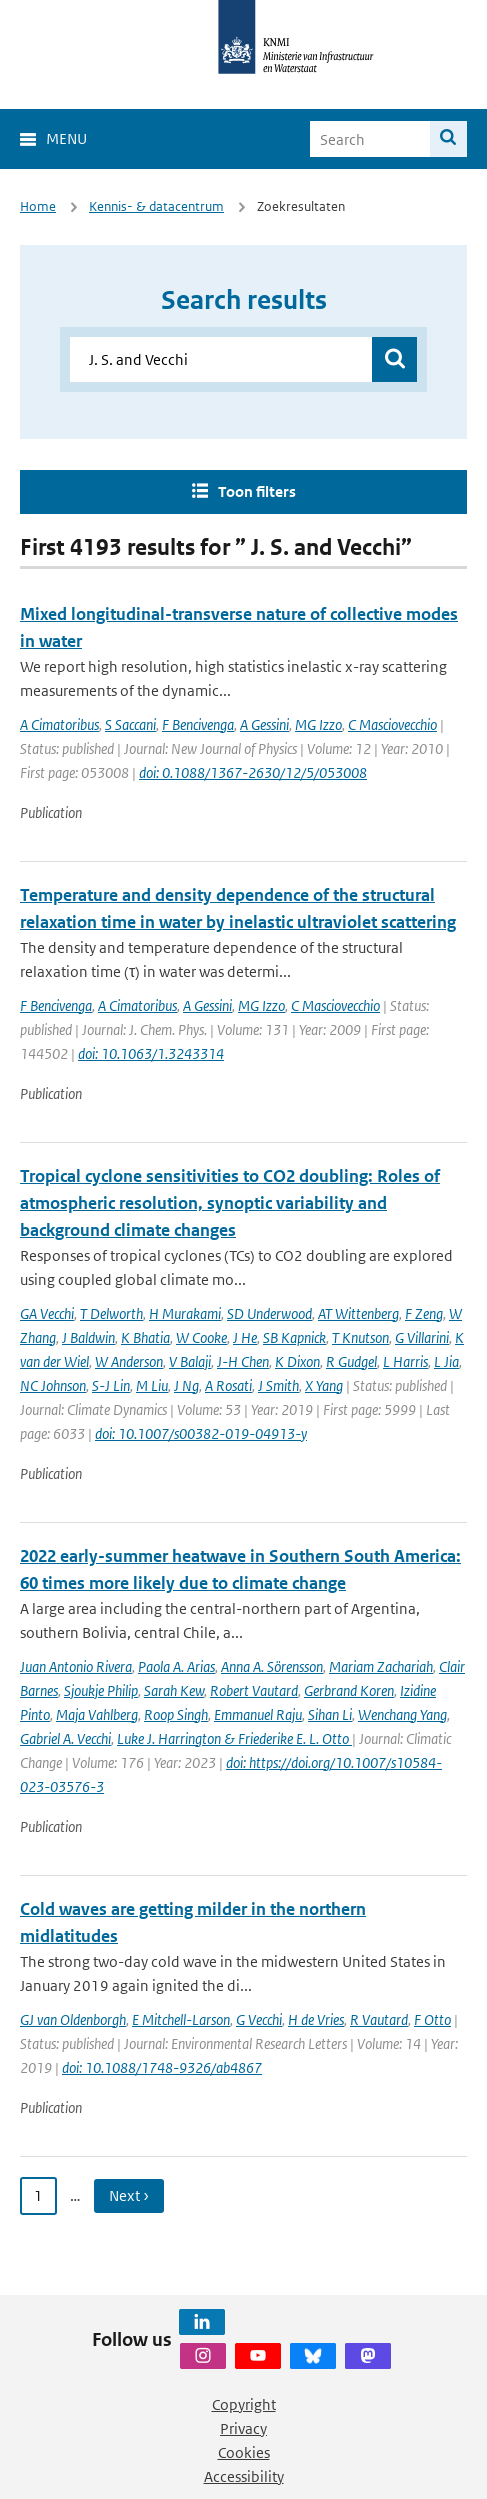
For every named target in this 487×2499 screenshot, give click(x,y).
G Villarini (422, 1337)
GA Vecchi (47, 1313)
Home (38, 206)
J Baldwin (88, 1337)
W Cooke (201, 1337)
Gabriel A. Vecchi (65, 1738)
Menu (66, 138)
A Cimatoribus (59, 724)
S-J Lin (111, 1385)
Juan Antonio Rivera (76, 1666)
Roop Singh (176, 1714)
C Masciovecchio (392, 724)
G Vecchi (259, 2019)
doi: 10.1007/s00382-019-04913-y (201, 1433)
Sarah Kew (174, 1690)
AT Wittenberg (358, 1313)
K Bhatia (145, 1337)
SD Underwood (269, 1313)
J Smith (278, 1385)
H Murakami (185, 1313)
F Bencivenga (198, 724)
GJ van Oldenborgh (73, 2019)
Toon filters (257, 491)
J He (245, 1337)
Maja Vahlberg (97, 1714)
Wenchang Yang (402, 1714)
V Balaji (190, 1361)
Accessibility (244, 2476)
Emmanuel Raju (258, 1714)
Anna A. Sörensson (272, 1666)
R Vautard (379, 2019)
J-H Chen (243, 1361)
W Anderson (129, 1361)
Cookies (244, 2452)
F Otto (432, 2019)
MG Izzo (318, 724)
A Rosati (228, 1385)
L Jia (446, 1361)
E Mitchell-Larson (181, 2019)
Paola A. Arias (176, 1666)
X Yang (324, 1385)
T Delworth (111, 1313)
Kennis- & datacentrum (156, 206)
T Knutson (360, 1337)
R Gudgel (351, 1361)
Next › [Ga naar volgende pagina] (129, 2195)
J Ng (186, 1385)
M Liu (152, 1385)
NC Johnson (53, 1385)
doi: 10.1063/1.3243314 (151, 1053)
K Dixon (297, 1361)
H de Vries (316, 2019)
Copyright (244, 2404)
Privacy (243, 2428)
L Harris (405, 1361)
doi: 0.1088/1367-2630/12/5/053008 (253, 772)
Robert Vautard (254, 1690)
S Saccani (130, 724)
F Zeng (424, 1313)
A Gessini (264, 724)
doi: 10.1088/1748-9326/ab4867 (162, 2067)
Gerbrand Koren (349, 1690)
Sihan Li (330, 1714)
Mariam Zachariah (381, 1666)
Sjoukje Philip (101, 1690)
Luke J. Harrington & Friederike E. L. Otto (234, 1738)
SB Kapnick (294, 1337)
